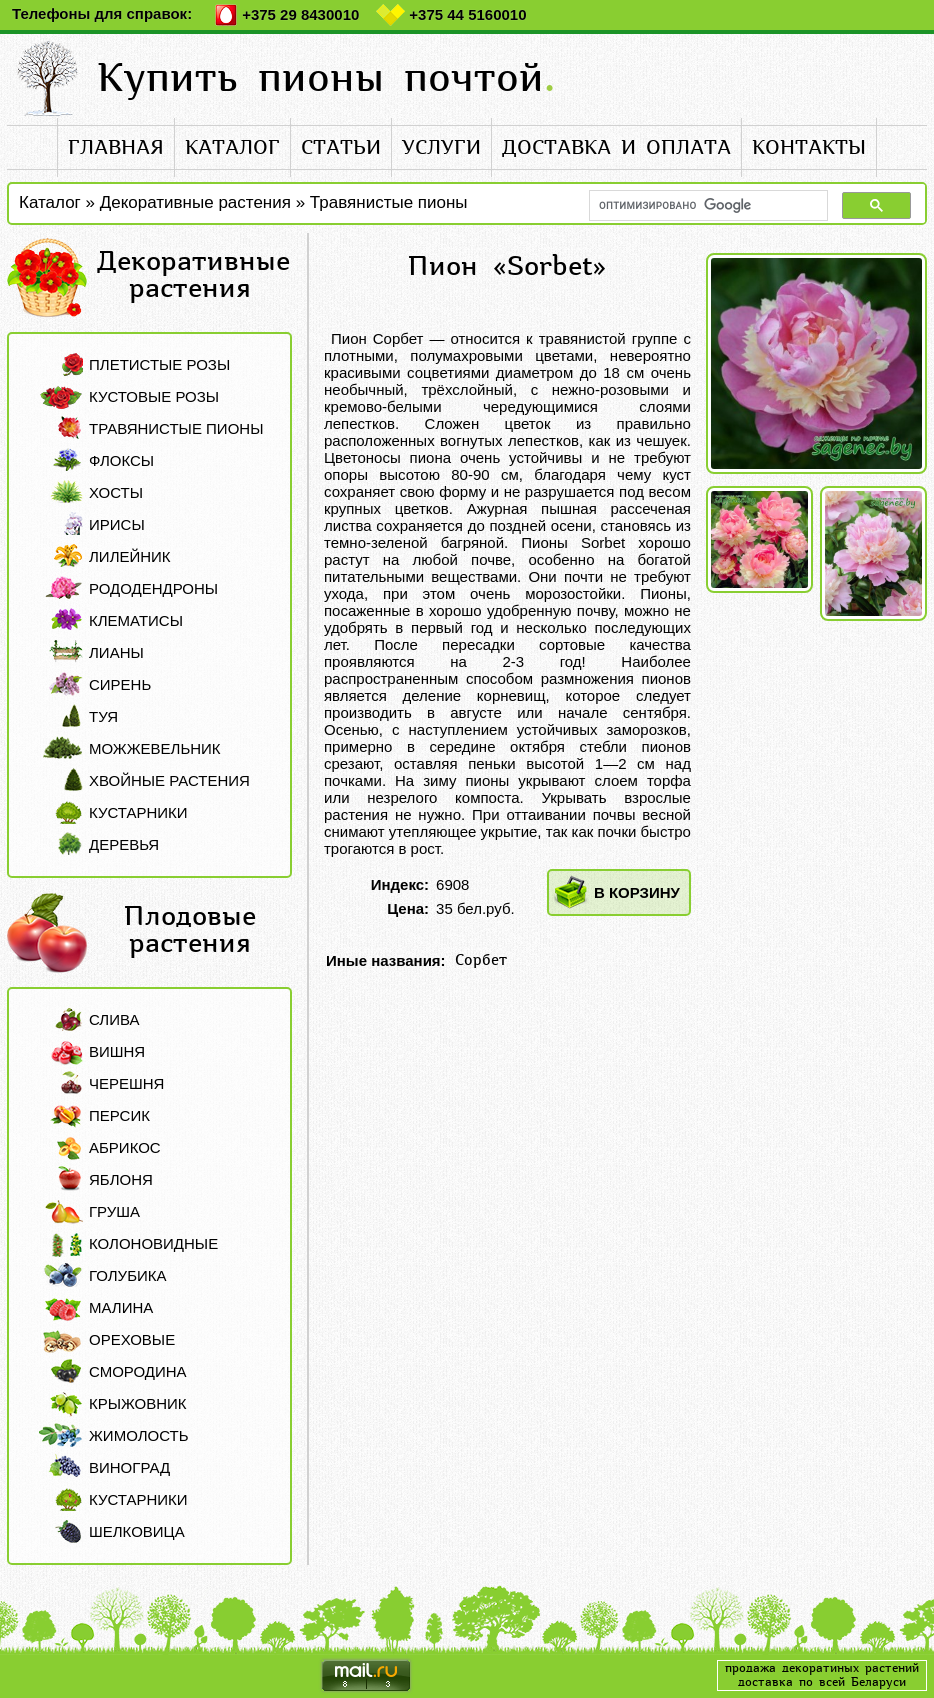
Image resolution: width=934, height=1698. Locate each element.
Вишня (117, 1051)
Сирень (120, 684)
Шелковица (137, 1531)
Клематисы (136, 620)
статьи (341, 147)
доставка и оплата (616, 147)
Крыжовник (138, 1403)
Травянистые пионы (389, 202)
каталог (232, 147)
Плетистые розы (159, 364)
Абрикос (125, 1147)
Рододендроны (153, 588)
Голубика (128, 1275)
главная (116, 147)
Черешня (126, 1083)
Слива (114, 1019)
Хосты (116, 492)
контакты (809, 147)
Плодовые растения (190, 930)
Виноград (129, 1467)
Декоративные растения (195, 202)
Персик (119, 1115)
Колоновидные (153, 1243)
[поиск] (706, 205)
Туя (103, 716)
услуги (441, 147)
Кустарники (138, 812)
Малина (121, 1307)
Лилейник (130, 556)
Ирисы (117, 524)
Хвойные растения (169, 780)
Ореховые (132, 1339)
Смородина (138, 1371)
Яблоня (121, 1179)
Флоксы (121, 460)
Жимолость (138, 1435)
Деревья (124, 844)
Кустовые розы (154, 396)
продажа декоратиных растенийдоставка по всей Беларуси (822, 1675)
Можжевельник (155, 748)
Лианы (116, 652)
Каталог (50, 202)
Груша (114, 1211)
